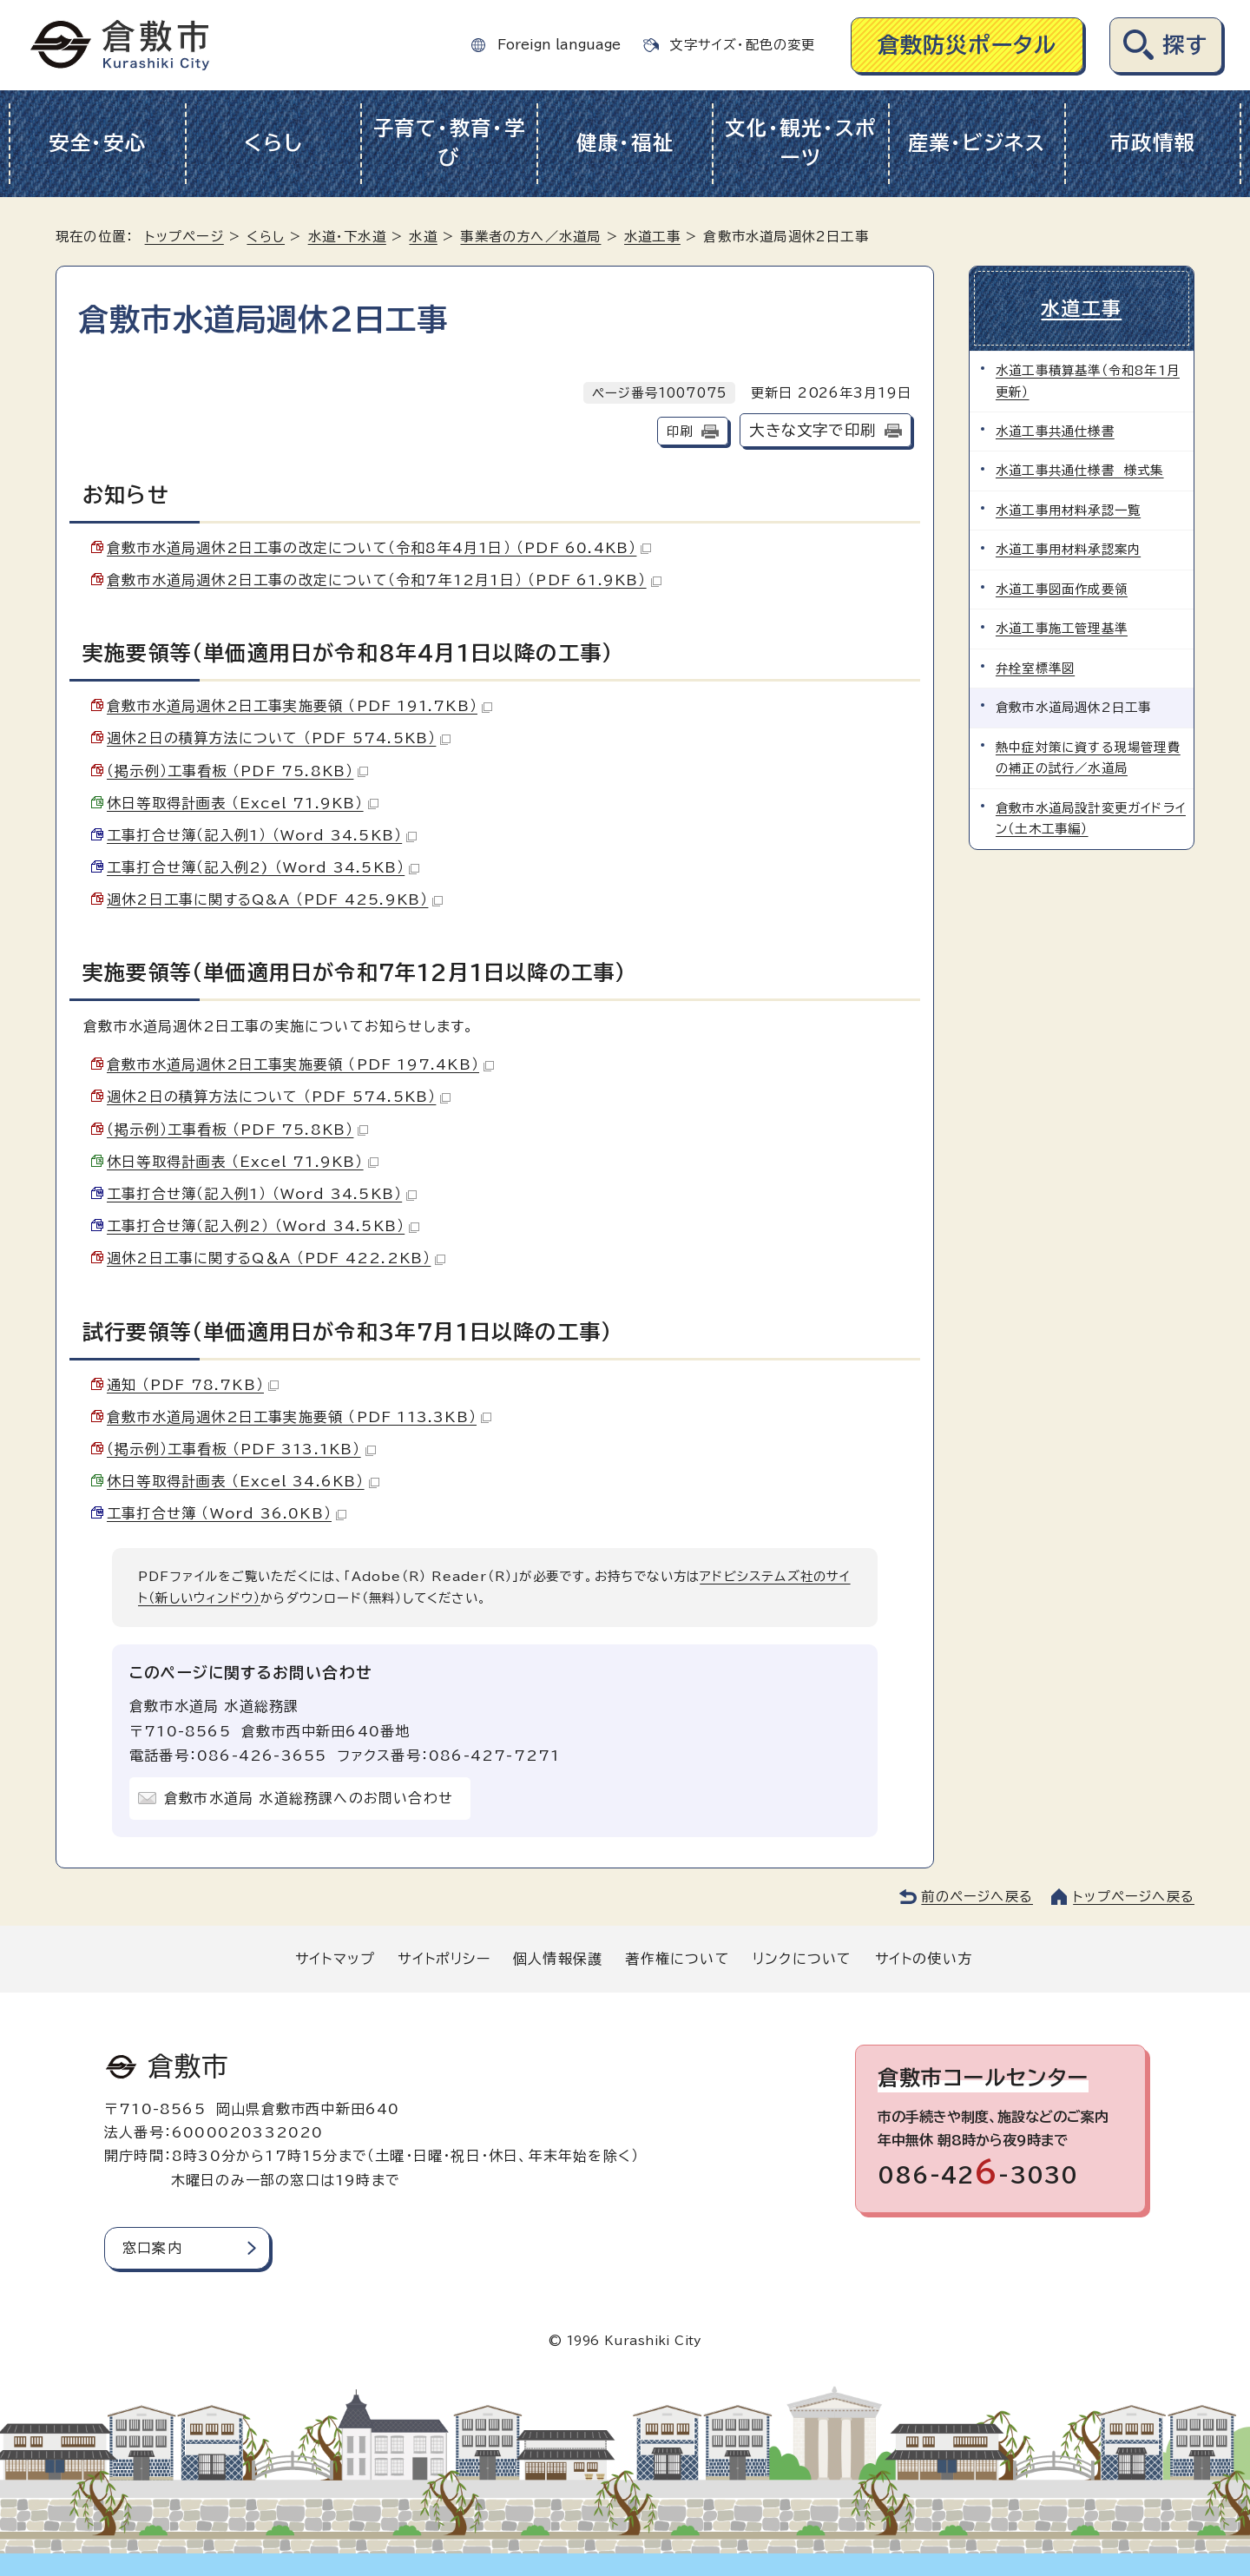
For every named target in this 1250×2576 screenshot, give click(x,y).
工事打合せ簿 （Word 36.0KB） (226, 1513)
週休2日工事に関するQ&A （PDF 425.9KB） (275, 899)
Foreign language (559, 44)
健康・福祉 (625, 143)
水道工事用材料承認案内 (1068, 549)
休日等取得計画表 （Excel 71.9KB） (242, 803)
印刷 (680, 431)
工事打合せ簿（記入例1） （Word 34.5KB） (262, 835)
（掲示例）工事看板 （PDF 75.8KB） (237, 771)
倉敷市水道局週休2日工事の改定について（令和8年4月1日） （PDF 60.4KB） (379, 548)
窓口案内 (152, 2248)
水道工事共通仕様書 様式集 (1080, 470)
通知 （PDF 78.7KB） (193, 1385)
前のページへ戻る (977, 1896)
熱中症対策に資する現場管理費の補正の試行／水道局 (1088, 757)
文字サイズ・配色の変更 (742, 44)
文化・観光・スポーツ (801, 143)
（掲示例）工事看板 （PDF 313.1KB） (241, 1449)
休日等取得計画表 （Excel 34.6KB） (243, 1481)
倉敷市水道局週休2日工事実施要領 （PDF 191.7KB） (299, 706)
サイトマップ (335, 1959)
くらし (273, 143)
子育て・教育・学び (449, 143)
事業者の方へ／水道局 (530, 236)
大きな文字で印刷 (812, 430)
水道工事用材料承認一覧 (1068, 510)
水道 (423, 236)
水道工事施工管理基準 (1062, 628)
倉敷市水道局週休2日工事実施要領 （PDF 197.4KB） (300, 1064)
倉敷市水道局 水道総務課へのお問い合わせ (308, 1798)
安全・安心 (98, 143)
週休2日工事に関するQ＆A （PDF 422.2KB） (276, 1258)
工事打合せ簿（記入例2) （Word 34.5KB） (263, 867)
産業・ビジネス (977, 143)
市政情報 (1152, 143)
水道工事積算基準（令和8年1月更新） (1088, 381)
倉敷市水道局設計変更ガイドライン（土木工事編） (1091, 818)
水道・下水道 (347, 236)
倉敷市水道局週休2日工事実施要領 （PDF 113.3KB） (299, 1417)
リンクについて (802, 1959)
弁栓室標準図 (1035, 668)
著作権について (677, 1959)
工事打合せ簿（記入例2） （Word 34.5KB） (263, 1226)
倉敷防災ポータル (967, 45)
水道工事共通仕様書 (1055, 431)
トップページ (184, 236)
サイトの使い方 (923, 1959)
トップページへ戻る (1133, 1896)
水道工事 (652, 236)
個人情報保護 (557, 1959)
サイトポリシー (444, 1959)
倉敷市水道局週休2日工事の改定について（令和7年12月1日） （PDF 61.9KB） (384, 580)
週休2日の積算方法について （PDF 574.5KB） (279, 738)
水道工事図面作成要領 (1062, 589)
